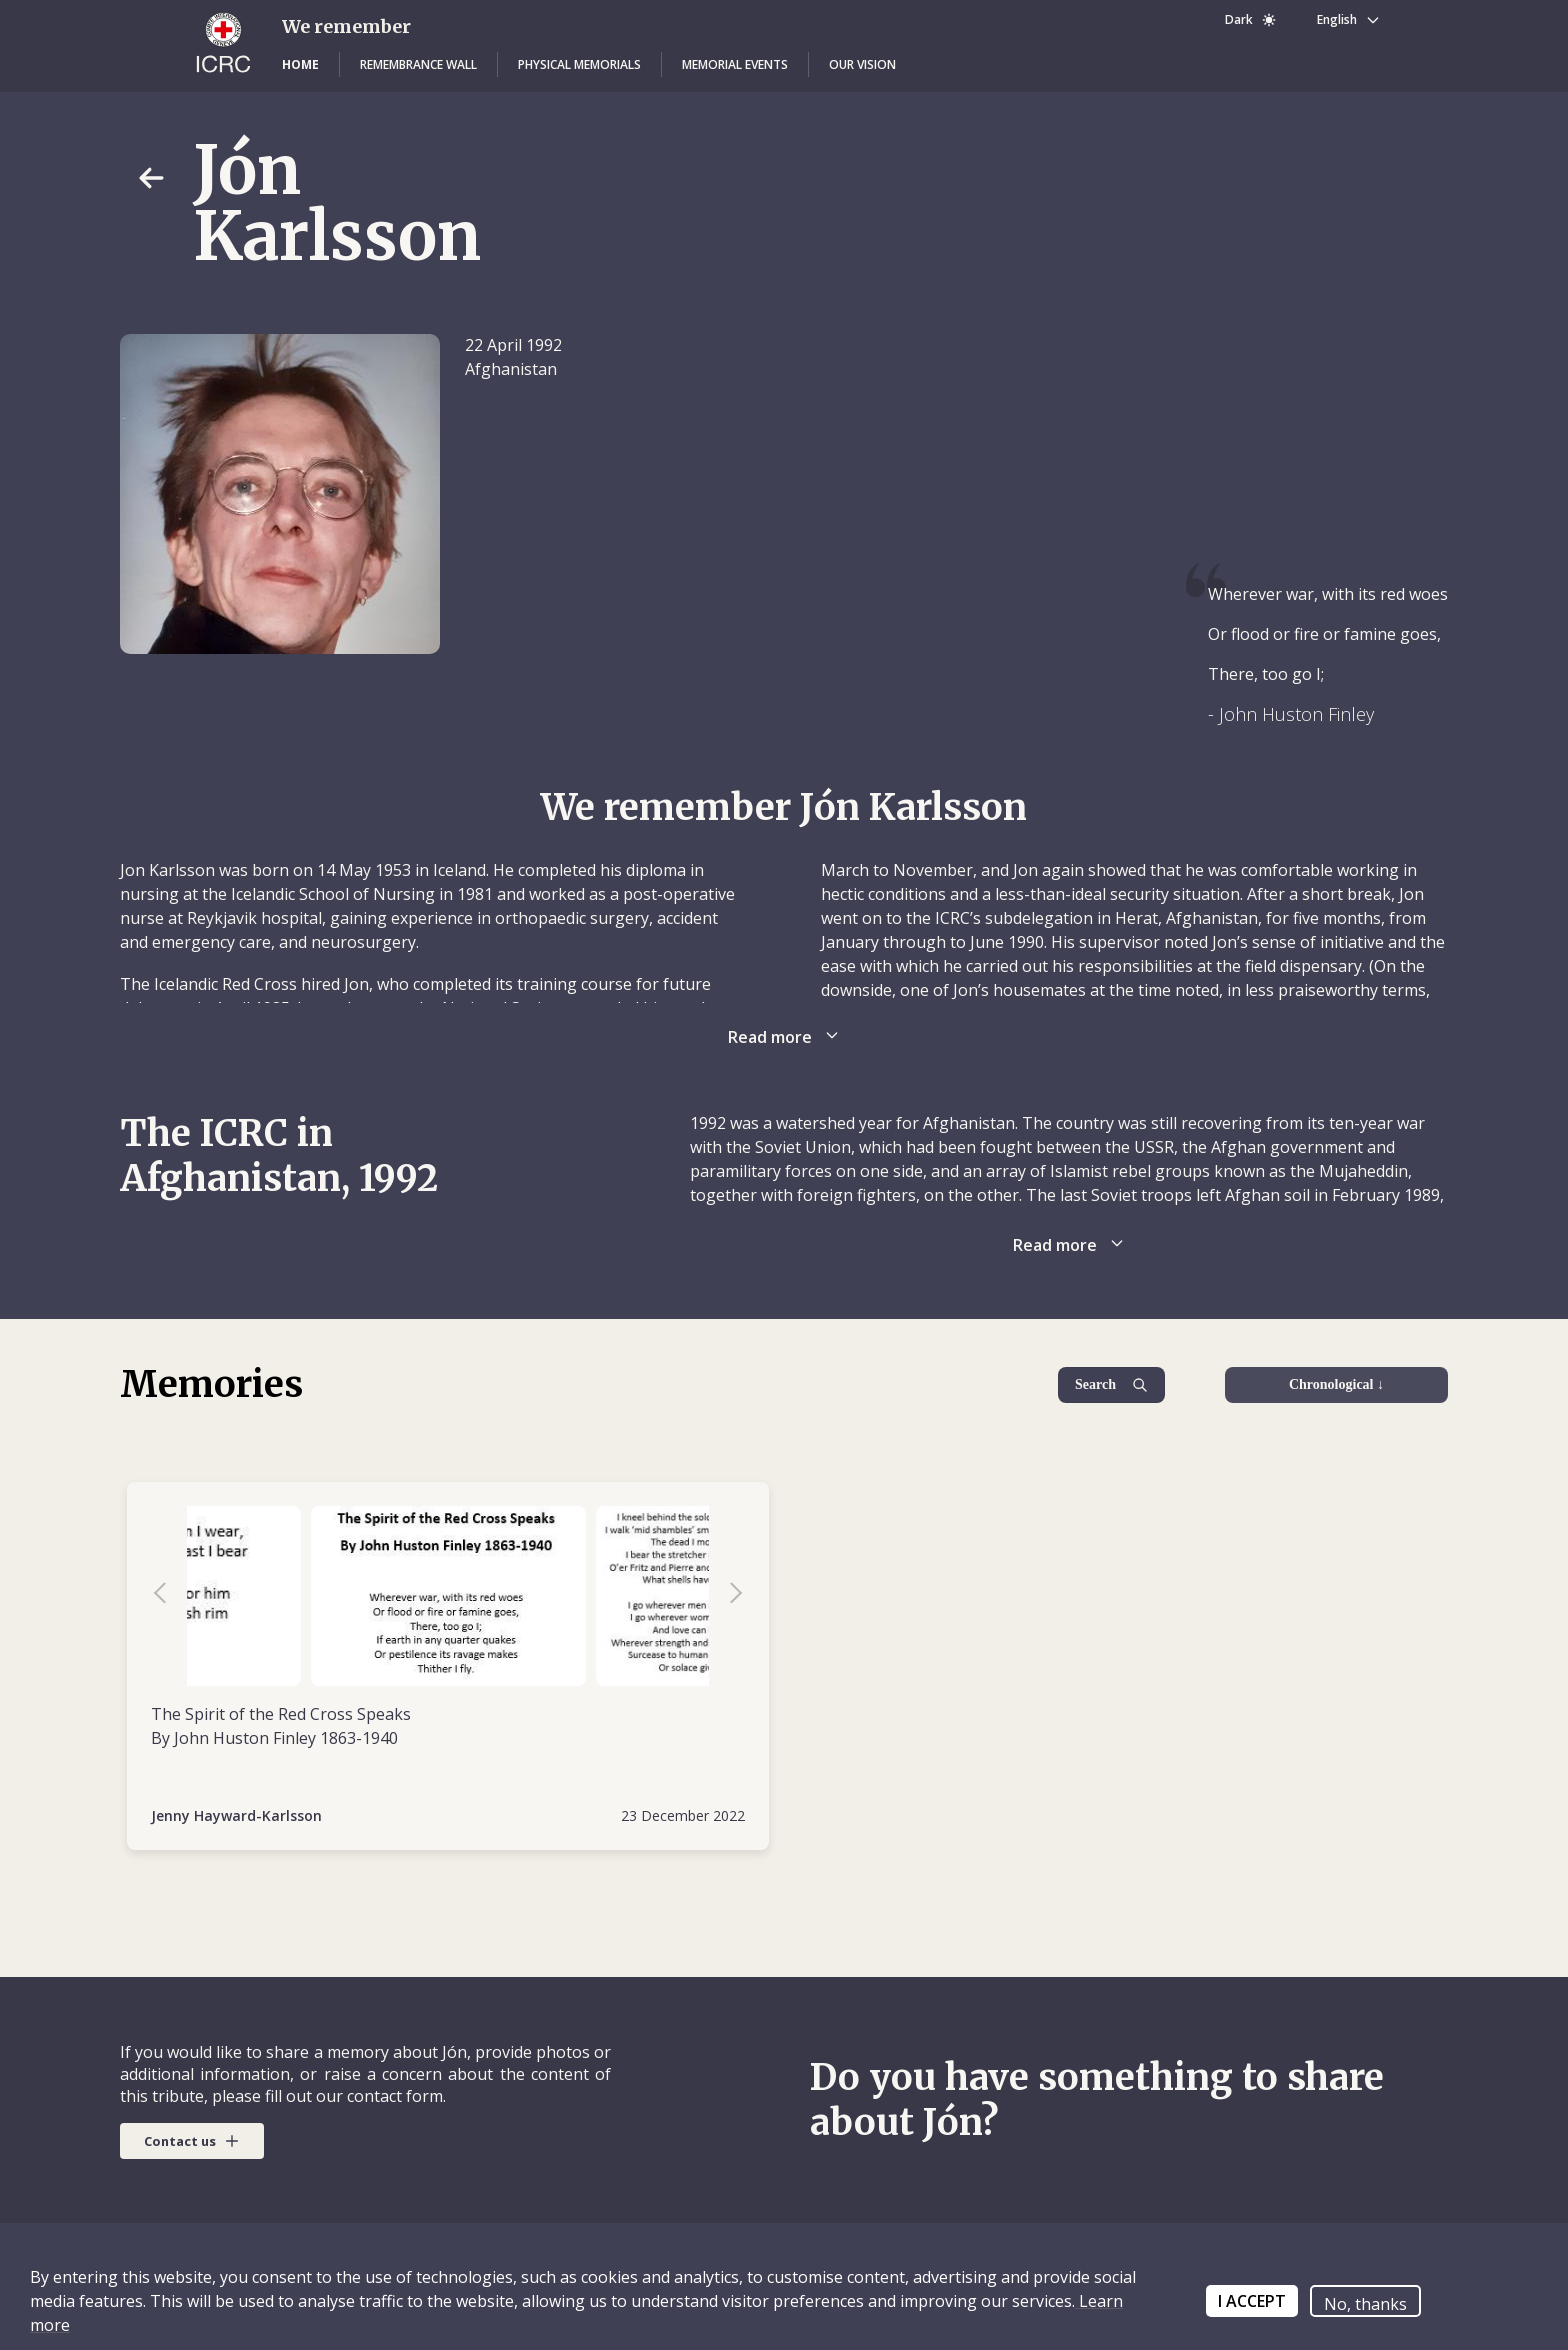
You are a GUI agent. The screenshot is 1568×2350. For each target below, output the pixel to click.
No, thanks (1365, 2304)
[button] (300, 65)
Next (726, 1596)
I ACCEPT (1252, 2301)
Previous (170, 1596)
